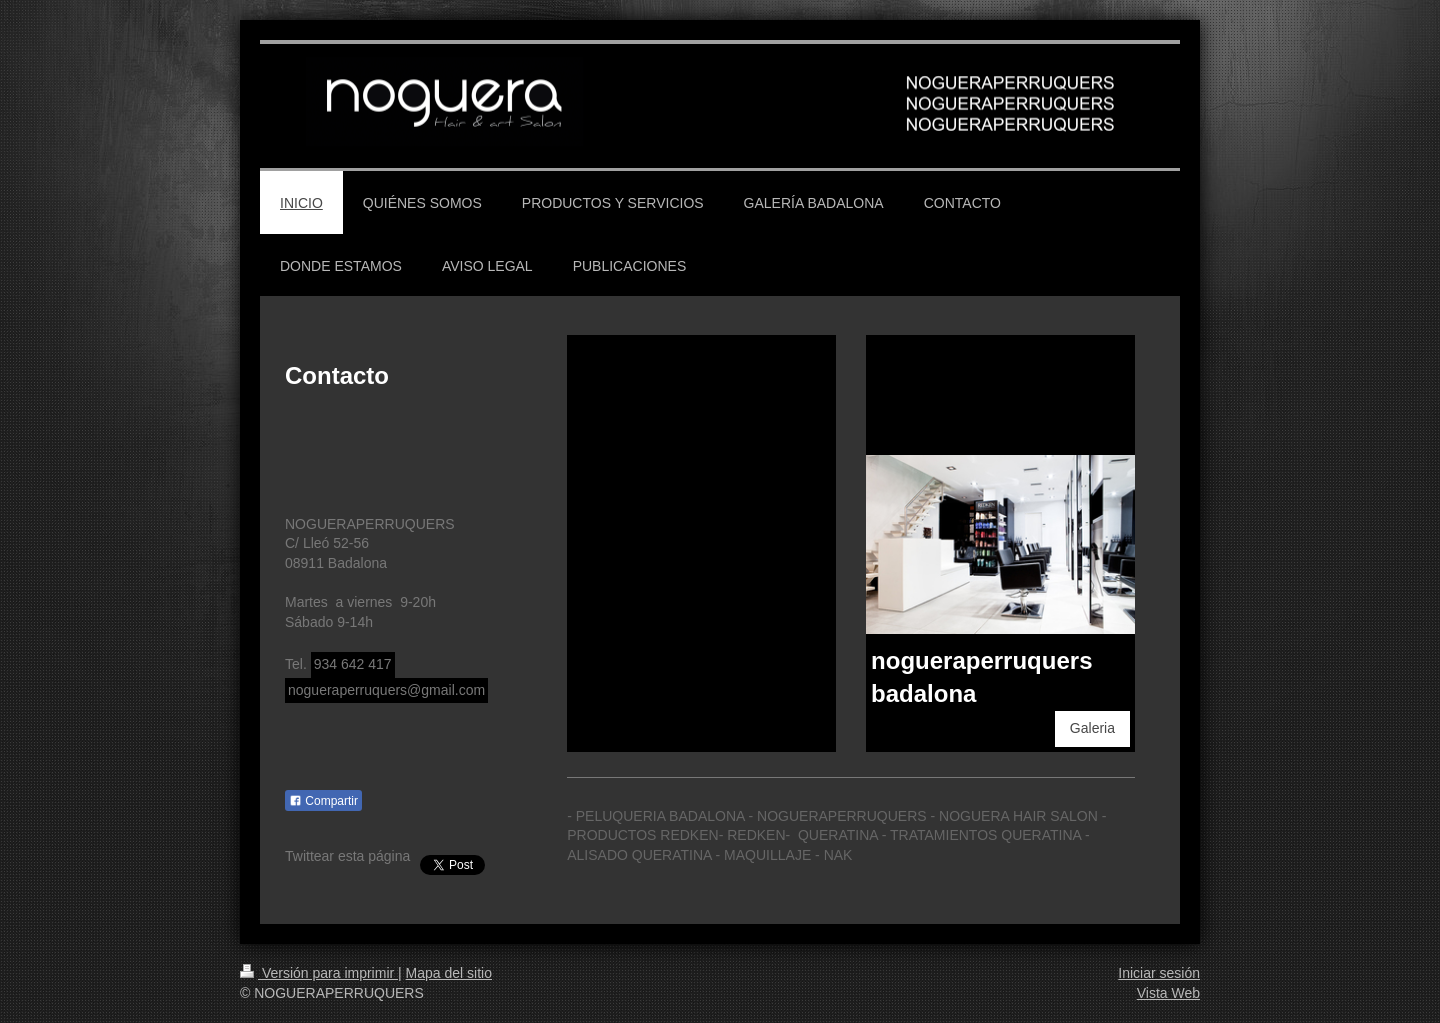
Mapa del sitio (449, 973)
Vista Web (1168, 993)
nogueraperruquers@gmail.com (386, 690)
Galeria (1092, 728)
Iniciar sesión (1159, 973)
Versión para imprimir (319, 973)
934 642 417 (353, 664)
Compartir (323, 801)
